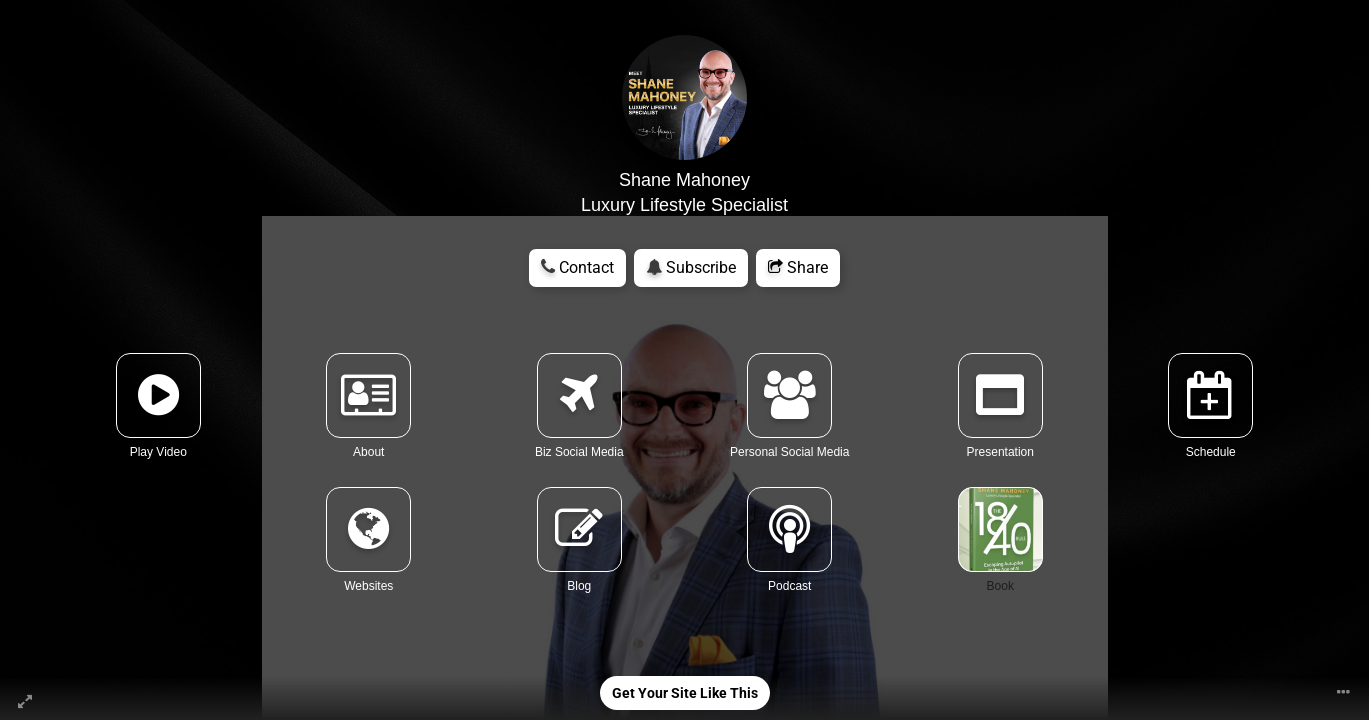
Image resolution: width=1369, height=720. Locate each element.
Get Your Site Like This (685, 693)
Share (798, 267)
